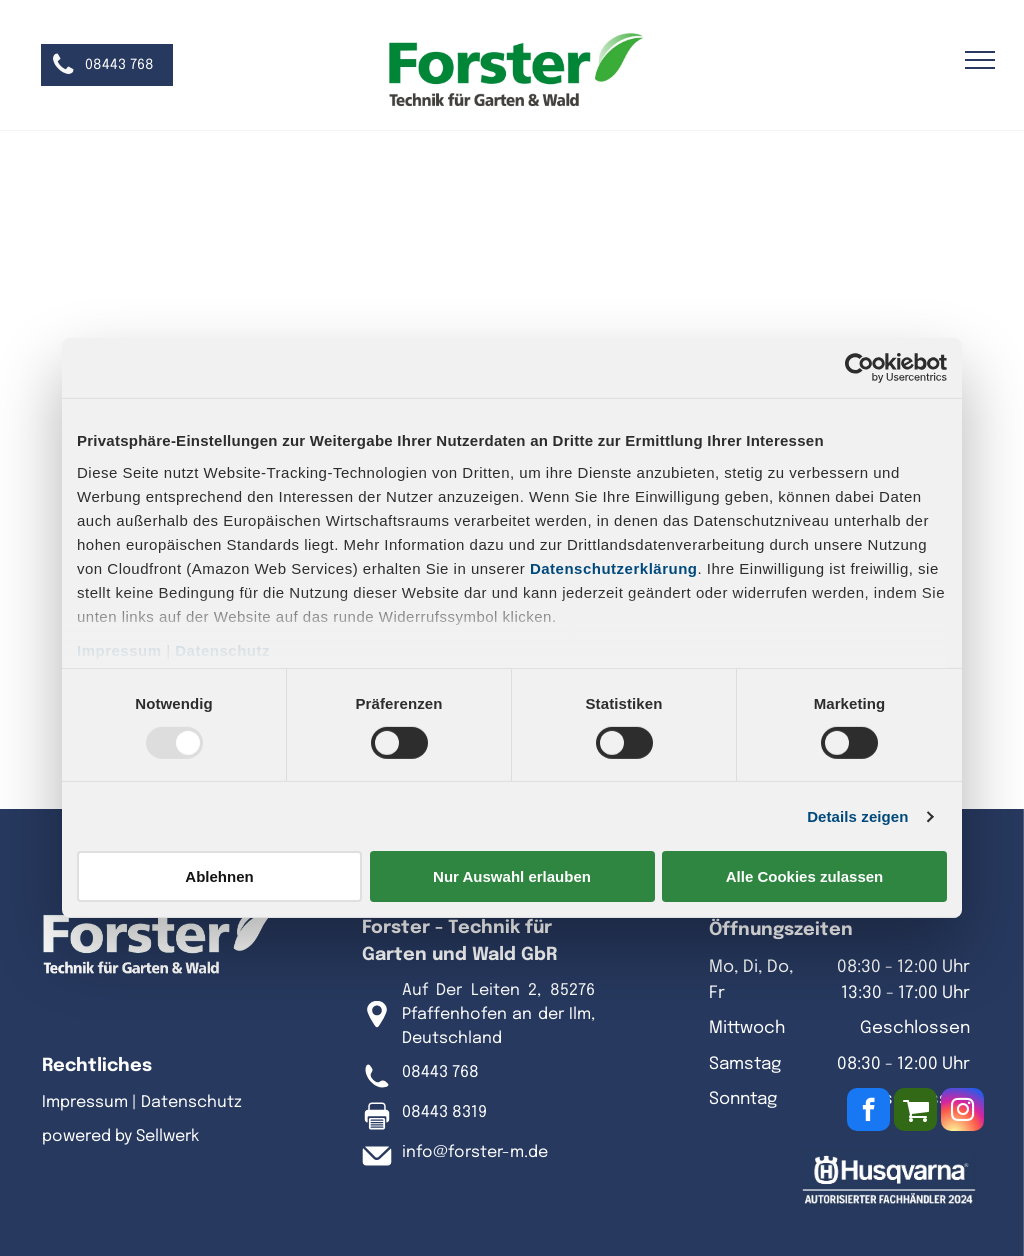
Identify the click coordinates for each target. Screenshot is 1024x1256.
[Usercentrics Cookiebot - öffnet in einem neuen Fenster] (859, 368)
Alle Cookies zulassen (805, 876)
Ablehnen (219, 876)
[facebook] (868, 1112)
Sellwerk (167, 1136)
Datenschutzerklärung (614, 567)
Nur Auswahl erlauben (512, 876)
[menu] (980, 60)
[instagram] (962, 1112)
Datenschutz (222, 649)
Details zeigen (857, 816)
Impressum (119, 649)
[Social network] (915, 1112)
